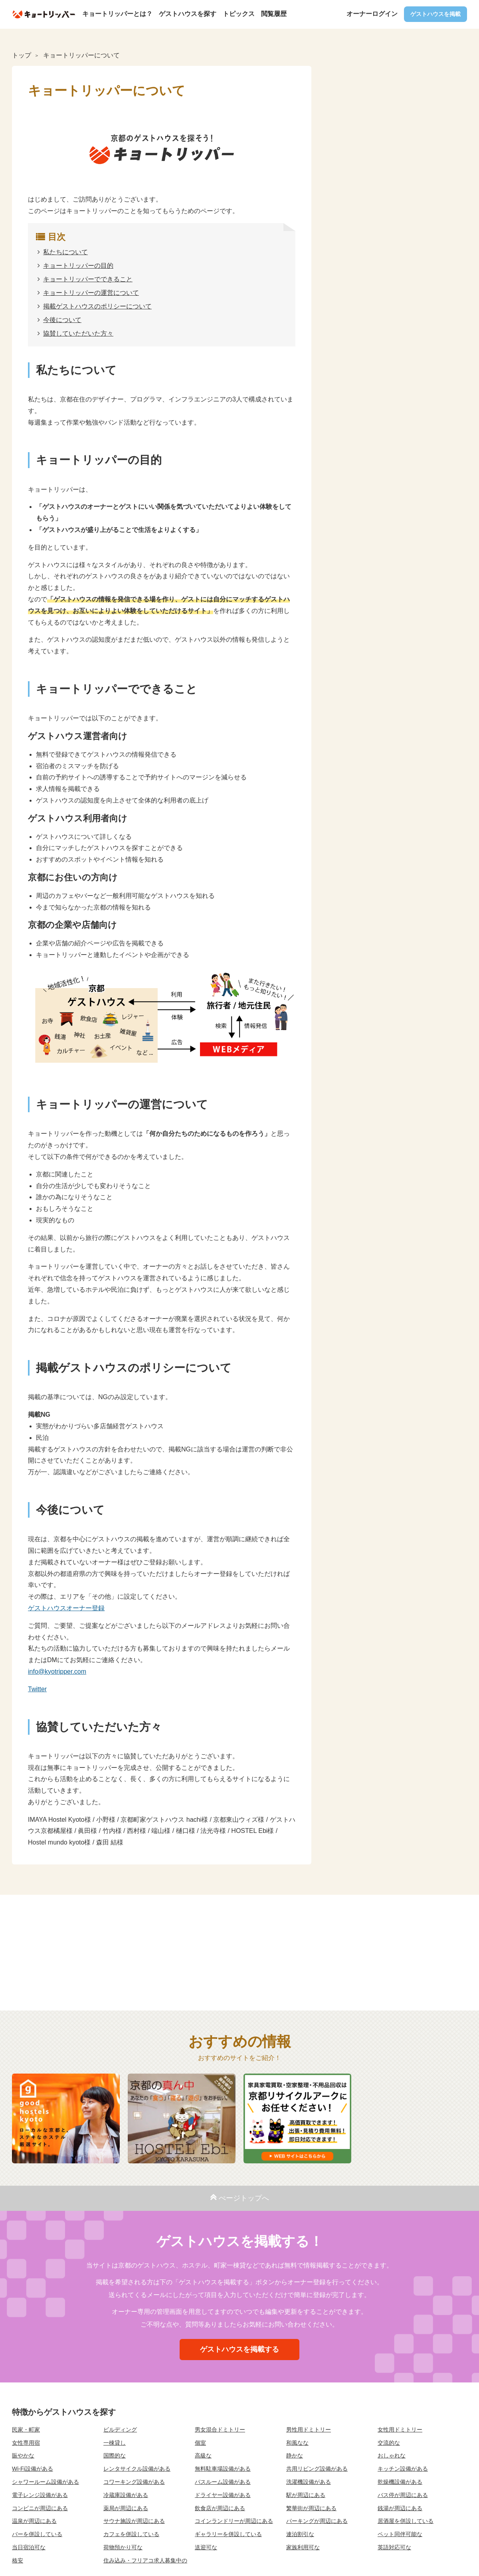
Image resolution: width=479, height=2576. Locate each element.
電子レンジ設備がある (40, 2495)
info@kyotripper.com (57, 1671)
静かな (294, 2455)
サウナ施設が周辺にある (134, 2521)
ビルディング (120, 2429)
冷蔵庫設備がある (125, 2495)
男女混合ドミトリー (220, 2429)
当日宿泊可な (29, 2547)
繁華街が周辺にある (311, 2508)
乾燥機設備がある (400, 2482)
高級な (203, 2455)
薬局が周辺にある (125, 2508)
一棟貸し (114, 2443)
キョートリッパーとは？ (117, 13)
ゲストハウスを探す (187, 13)
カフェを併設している (131, 2534)
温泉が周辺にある (34, 2521)
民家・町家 (26, 2429)
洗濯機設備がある (308, 2482)
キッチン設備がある (403, 2468)
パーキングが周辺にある (317, 2521)
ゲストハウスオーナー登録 (66, 1608)
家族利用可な (303, 2547)
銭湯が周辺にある (400, 2508)
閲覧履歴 (274, 13)
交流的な (389, 2443)
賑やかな (23, 2455)
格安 (17, 2560)
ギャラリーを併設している (228, 2534)
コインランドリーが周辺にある (234, 2521)
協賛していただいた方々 (78, 333)
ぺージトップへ (239, 2197)
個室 (200, 2443)
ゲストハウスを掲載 (435, 14)
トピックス (239, 13)
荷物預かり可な (123, 2547)
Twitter (37, 1689)
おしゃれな (392, 2455)
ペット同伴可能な (400, 2534)
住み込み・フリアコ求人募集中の (145, 2560)
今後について (62, 319)
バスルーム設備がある (223, 2482)
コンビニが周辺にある (40, 2508)
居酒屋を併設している (405, 2521)
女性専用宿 (26, 2443)
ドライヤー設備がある (223, 2495)
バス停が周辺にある (403, 2495)
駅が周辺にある (305, 2495)
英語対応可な (394, 2547)
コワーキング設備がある (134, 2482)
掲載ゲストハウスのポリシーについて (97, 306)
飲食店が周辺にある (220, 2508)
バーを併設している (37, 2534)
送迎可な (206, 2547)
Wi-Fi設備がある (32, 2468)
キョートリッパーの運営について (91, 292)
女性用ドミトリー (400, 2429)
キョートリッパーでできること (88, 279)
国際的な (114, 2455)
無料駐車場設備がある (223, 2468)
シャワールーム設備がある (45, 2482)
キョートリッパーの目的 (78, 265)
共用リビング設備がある (317, 2468)
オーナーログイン (372, 13)
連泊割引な (300, 2534)
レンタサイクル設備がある (136, 2468)
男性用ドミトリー (308, 2429)
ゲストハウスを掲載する (239, 2349)
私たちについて (65, 252)
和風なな (297, 2443)
